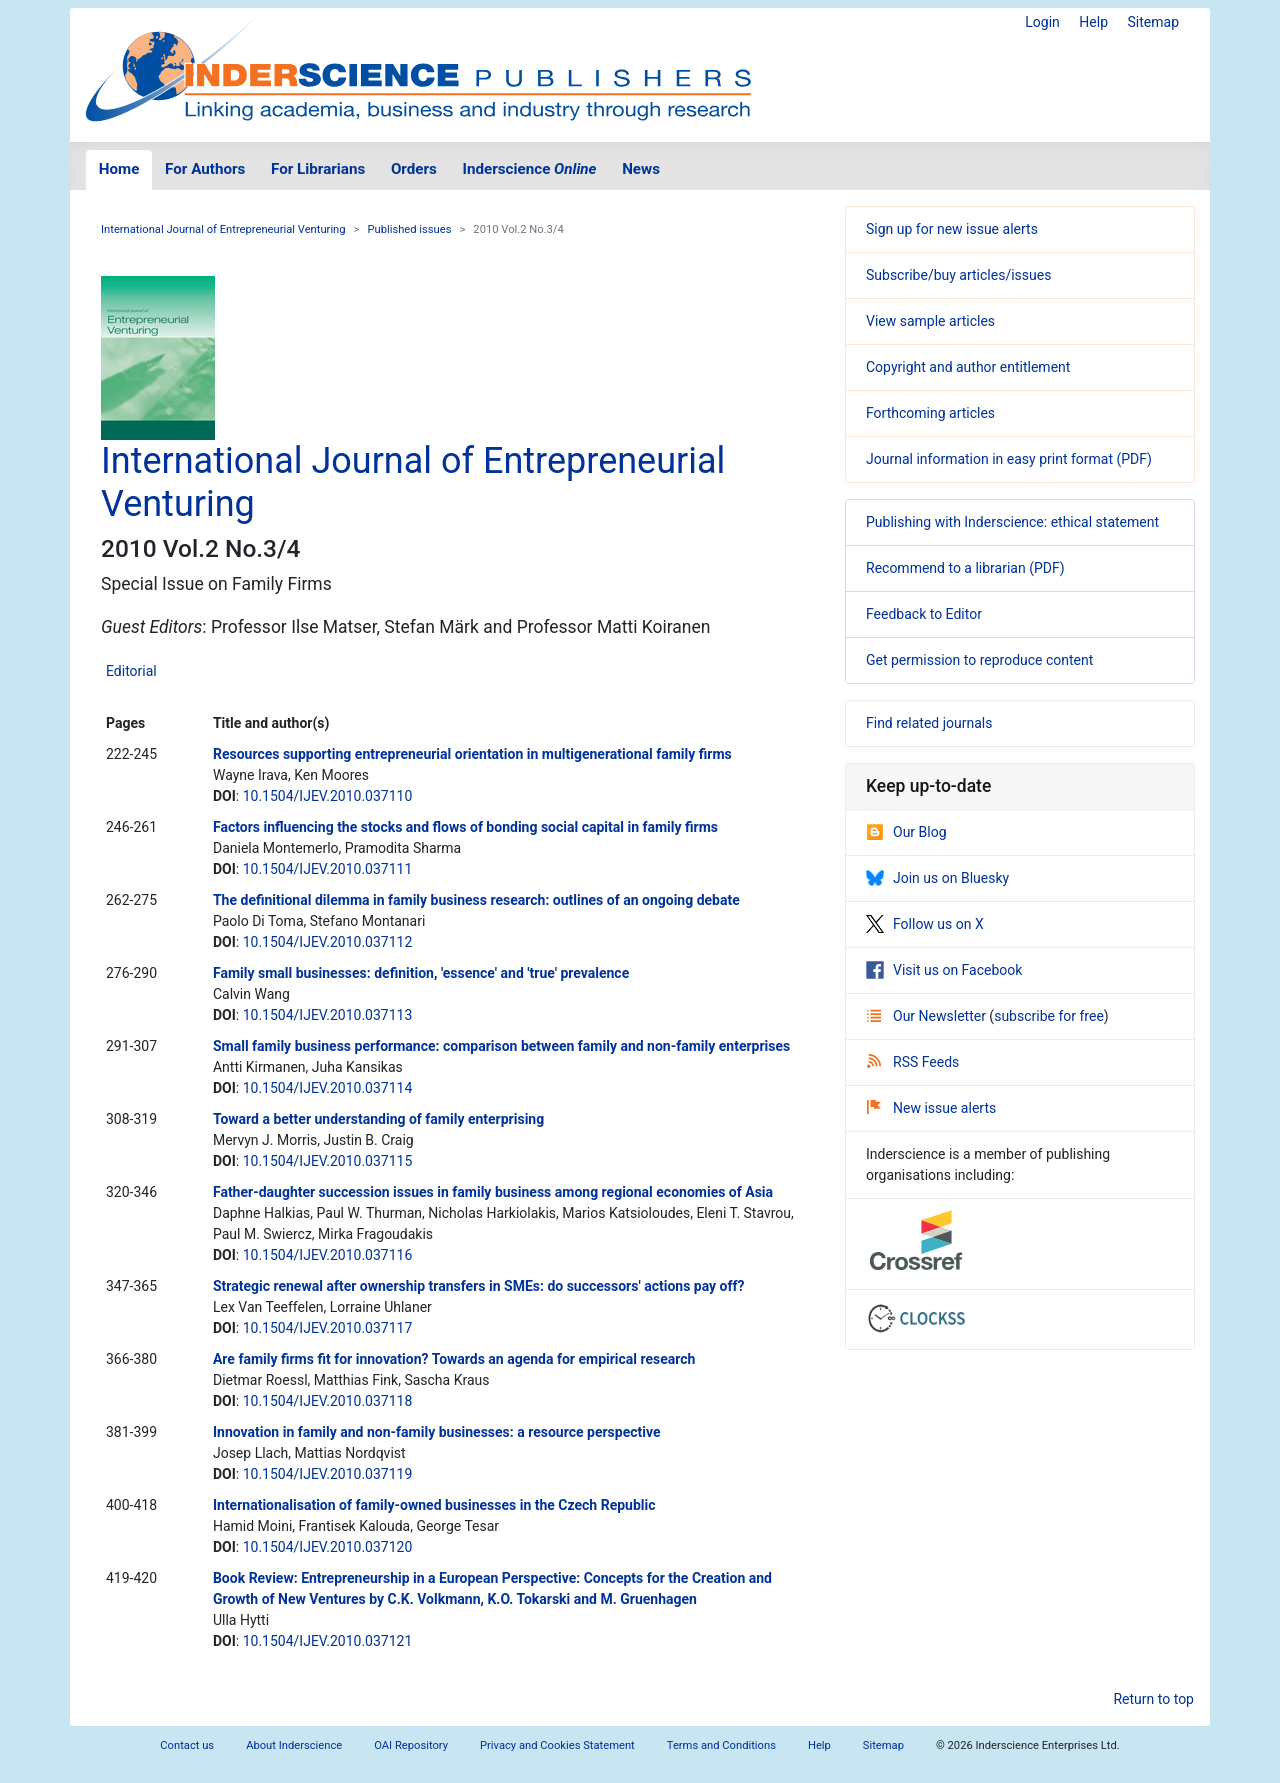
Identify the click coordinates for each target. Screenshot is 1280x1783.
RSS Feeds (913, 1062)
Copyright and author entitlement (968, 367)
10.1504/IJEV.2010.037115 (328, 1161)
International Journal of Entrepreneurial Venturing (223, 229)
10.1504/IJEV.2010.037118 (328, 1401)
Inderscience (530, 169)
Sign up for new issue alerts (952, 229)
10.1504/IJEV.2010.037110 (328, 796)
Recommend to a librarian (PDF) (965, 568)
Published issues (409, 229)
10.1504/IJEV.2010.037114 (328, 1088)
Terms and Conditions (721, 1745)
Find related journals (929, 723)
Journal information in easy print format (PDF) (1009, 459)
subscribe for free (1049, 1016)
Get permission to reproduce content (979, 660)
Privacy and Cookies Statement (557, 1745)
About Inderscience (294, 1745)
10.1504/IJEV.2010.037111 (328, 869)
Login (1042, 22)
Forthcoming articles (930, 413)
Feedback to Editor (924, 614)
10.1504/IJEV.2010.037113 (328, 1015)
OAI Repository (411, 1745)
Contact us (187, 1745)
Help (1093, 22)
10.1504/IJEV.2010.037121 (328, 1641)
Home (119, 169)
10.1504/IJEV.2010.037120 (328, 1547)
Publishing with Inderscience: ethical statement (1012, 522)
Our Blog (906, 832)
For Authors (205, 169)
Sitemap (1153, 22)
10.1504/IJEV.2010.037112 (328, 942)
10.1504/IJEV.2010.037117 (328, 1328)
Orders (414, 169)
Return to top (1153, 1699)
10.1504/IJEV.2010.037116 (328, 1255)
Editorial (131, 671)
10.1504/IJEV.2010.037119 (328, 1474)
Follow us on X (925, 924)
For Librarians (318, 169)
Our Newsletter (928, 1016)
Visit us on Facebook (944, 970)
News (641, 169)
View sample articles (930, 321)
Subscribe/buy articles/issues (958, 275)
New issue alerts (931, 1108)
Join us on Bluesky (937, 878)
